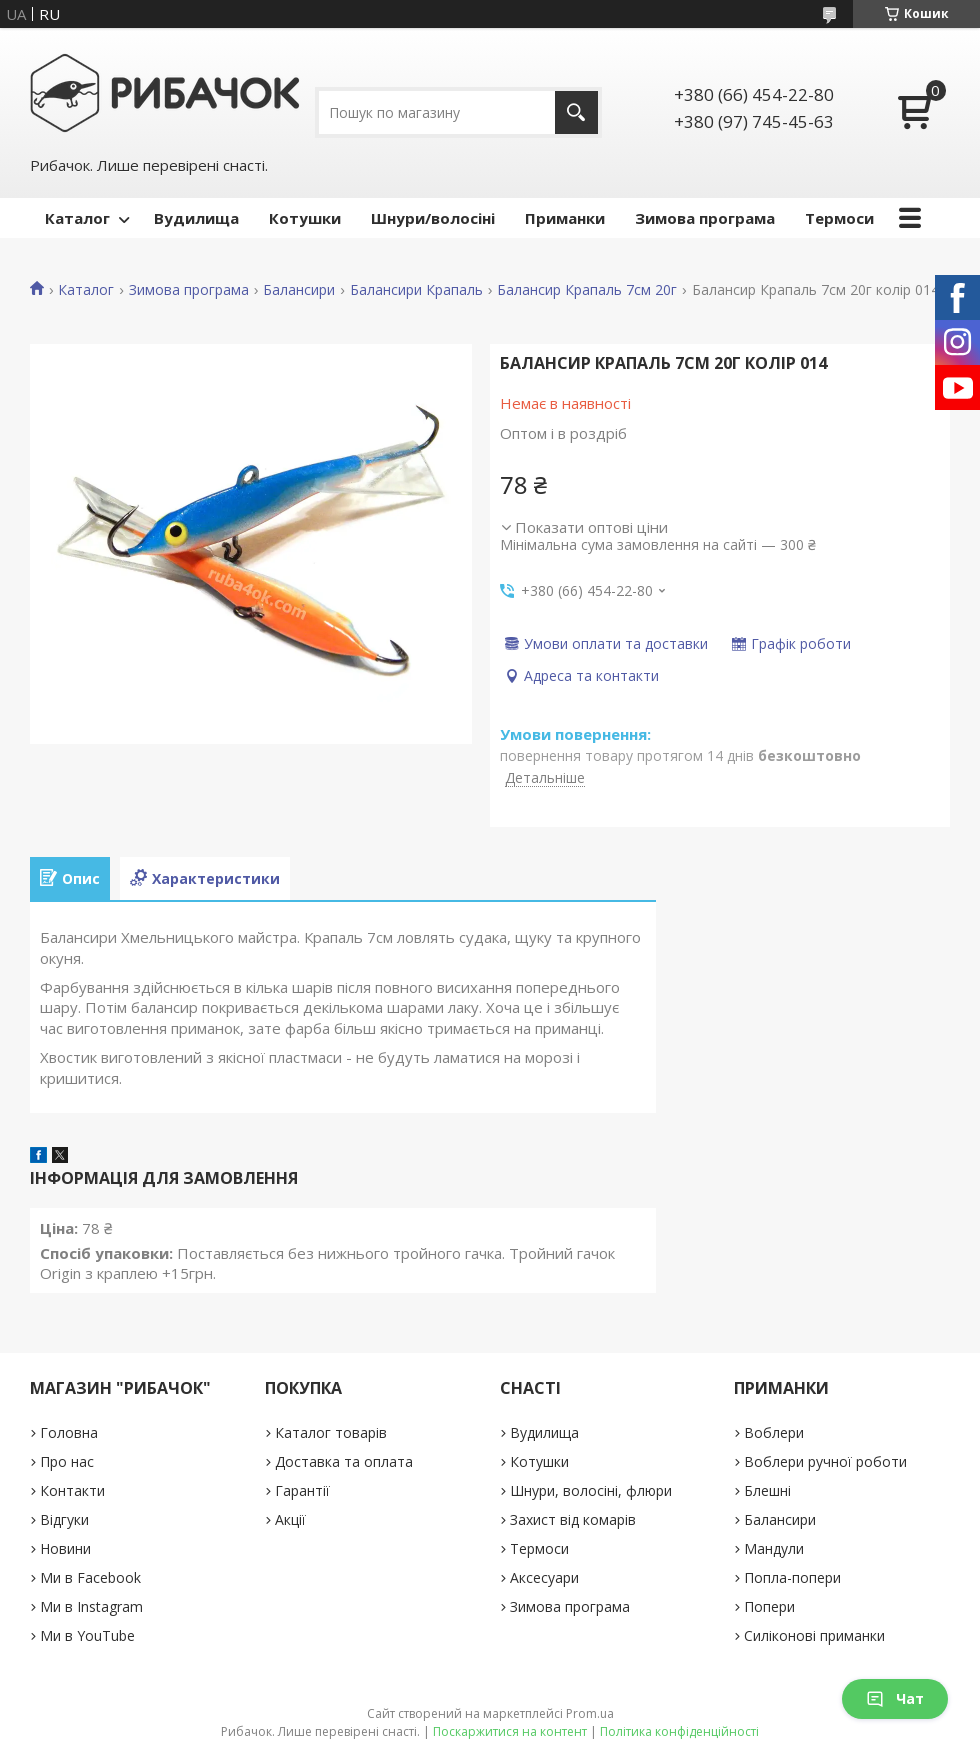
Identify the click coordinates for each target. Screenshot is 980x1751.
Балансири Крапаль (416, 290)
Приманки (565, 218)
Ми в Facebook (90, 1577)
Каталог (77, 218)
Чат (895, 1698)
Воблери (774, 1432)
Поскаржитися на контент (510, 1731)
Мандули (774, 1548)
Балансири (299, 290)
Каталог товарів (331, 1432)
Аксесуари (544, 1577)
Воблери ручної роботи (825, 1461)
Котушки (305, 218)
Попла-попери (792, 1577)
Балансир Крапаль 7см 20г (587, 290)
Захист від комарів (573, 1519)
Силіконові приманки (814, 1635)
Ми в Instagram (91, 1606)
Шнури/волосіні (433, 218)
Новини (65, 1548)
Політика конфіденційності (679, 1731)
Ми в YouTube (87, 1635)
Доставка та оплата (344, 1461)
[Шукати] (576, 112)
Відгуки (64, 1519)
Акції (290, 1519)
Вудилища (196, 218)
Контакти (72, 1490)
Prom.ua (590, 1713)
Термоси (839, 218)
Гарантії (302, 1490)
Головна (69, 1432)
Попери (769, 1606)
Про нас (67, 1461)
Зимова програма (705, 218)
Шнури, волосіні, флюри (591, 1490)
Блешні (767, 1490)
